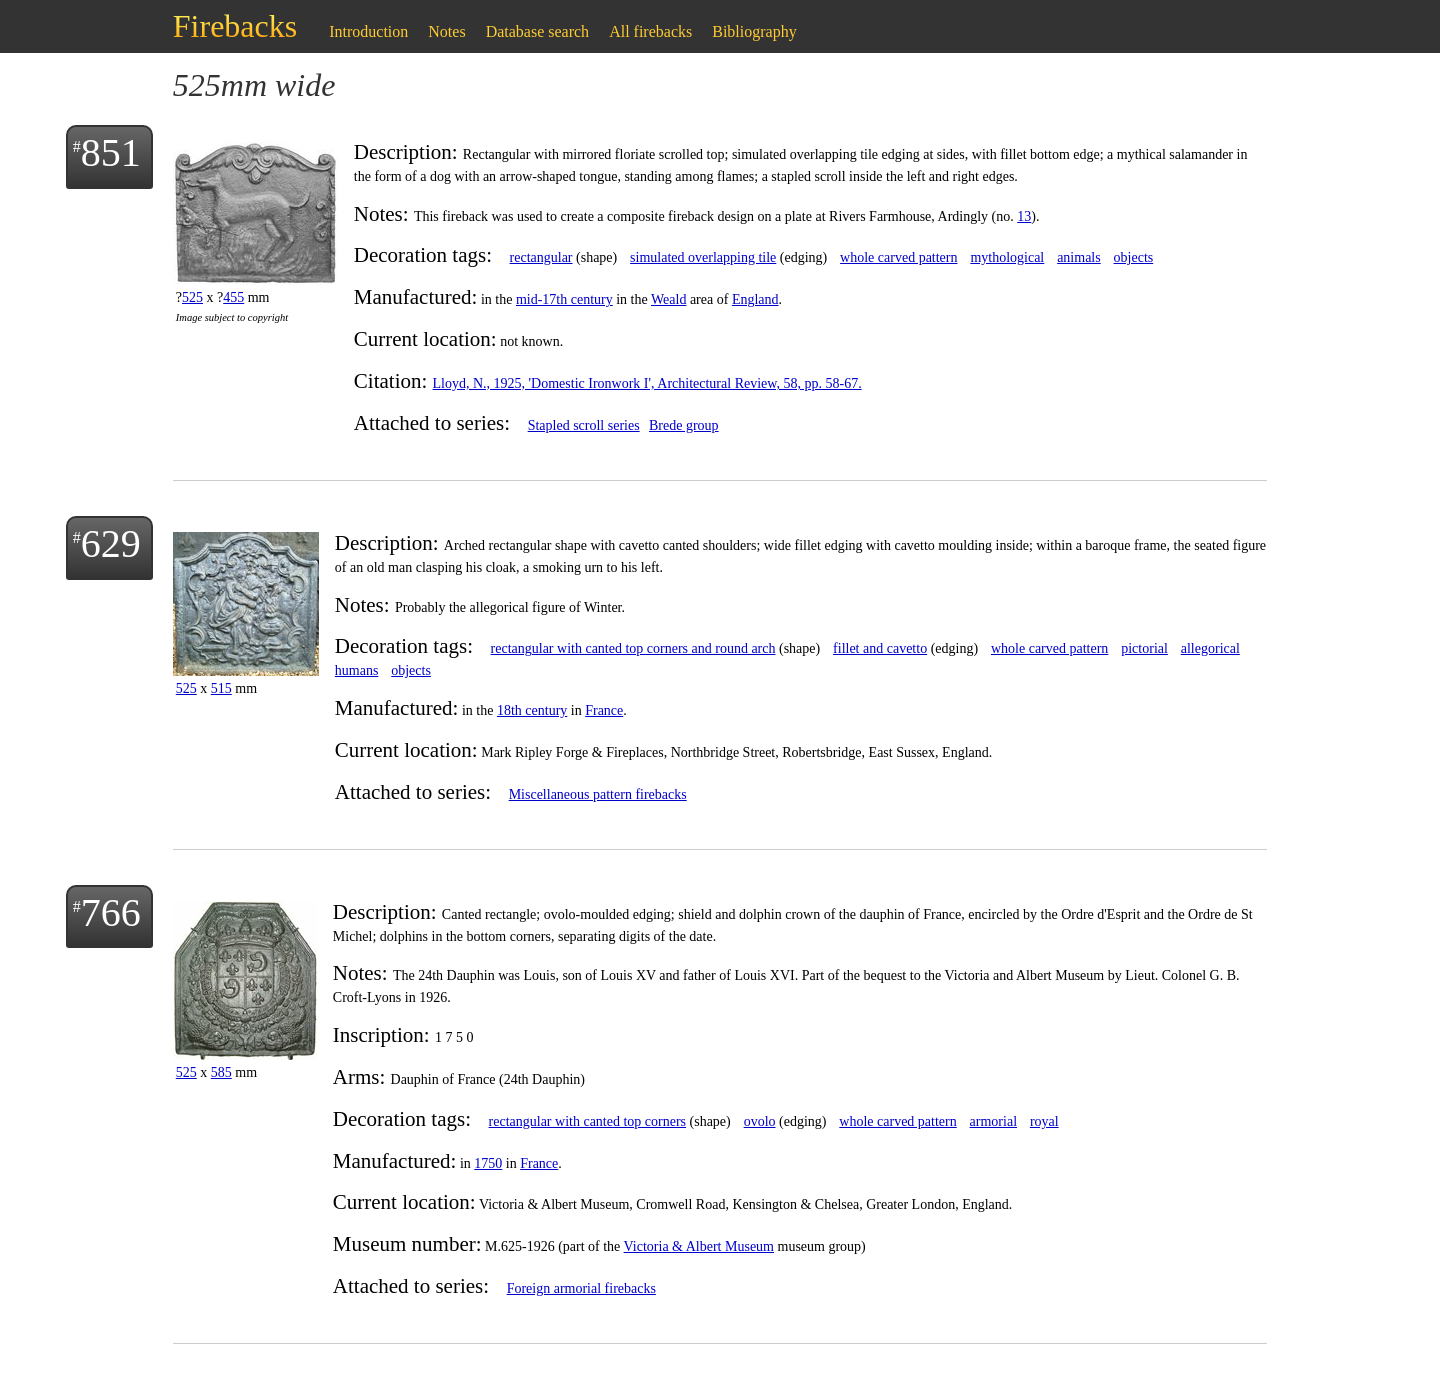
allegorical (1210, 648)
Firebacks (235, 26)
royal (1044, 1121)
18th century (532, 710)
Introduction (368, 31)
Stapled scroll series (584, 425)
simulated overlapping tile (703, 257)
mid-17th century (564, 299)
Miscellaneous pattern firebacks (598, 794)
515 (221, 688)
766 (111, 912)
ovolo (760, 1121)
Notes (446, 31)
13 (1024, 216)
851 (111, 152)
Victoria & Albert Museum (699, 1246)
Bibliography (754, 31)
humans (357, 670)
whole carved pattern (898, 257)
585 (221, 1072)
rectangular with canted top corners (587, 1121)
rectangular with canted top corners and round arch (633, 648)
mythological (1007, 257)
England (755, 299)
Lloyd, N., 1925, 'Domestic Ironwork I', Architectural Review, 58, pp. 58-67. (647, 383)
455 (233, 297)
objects (1134, 257)
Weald (668, 299)
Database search (538, 31)
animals (1079, 257)
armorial (993, 1121)
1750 (488, 1163)
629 (111, 543)
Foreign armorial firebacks (581, 1288)
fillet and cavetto (880, 648)
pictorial (1144, 648)
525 (192, 297)
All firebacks (650, 31)
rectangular (541, 257)
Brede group (684, 425)
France (604, 710)
